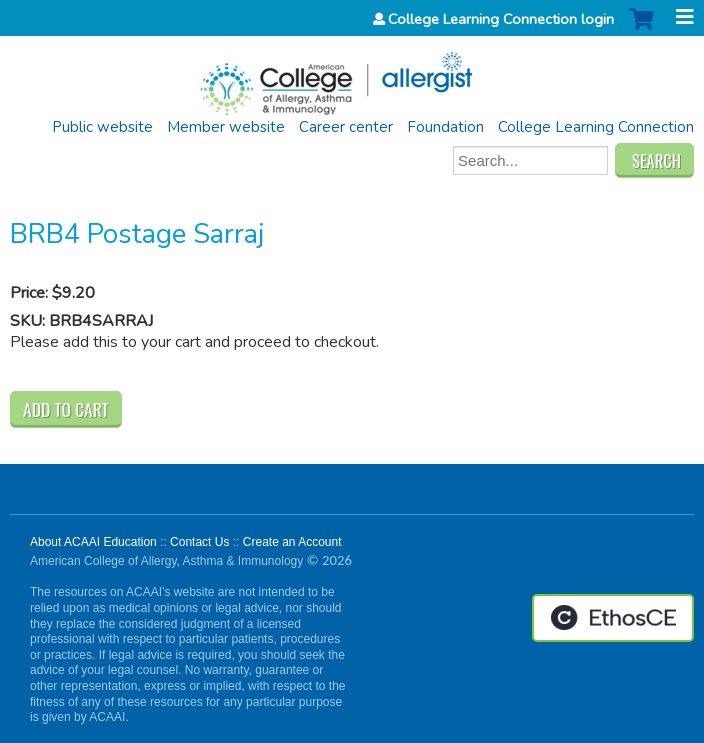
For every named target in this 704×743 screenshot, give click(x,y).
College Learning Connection (596, 127)
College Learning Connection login (501, 19)
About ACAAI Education (93, 542)
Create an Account (292, 542)
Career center (346, 127)
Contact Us (199, 542)
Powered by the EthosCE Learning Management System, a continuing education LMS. (613, 618)
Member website (226, 127)
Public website (102, 127)
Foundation (445, 127)
